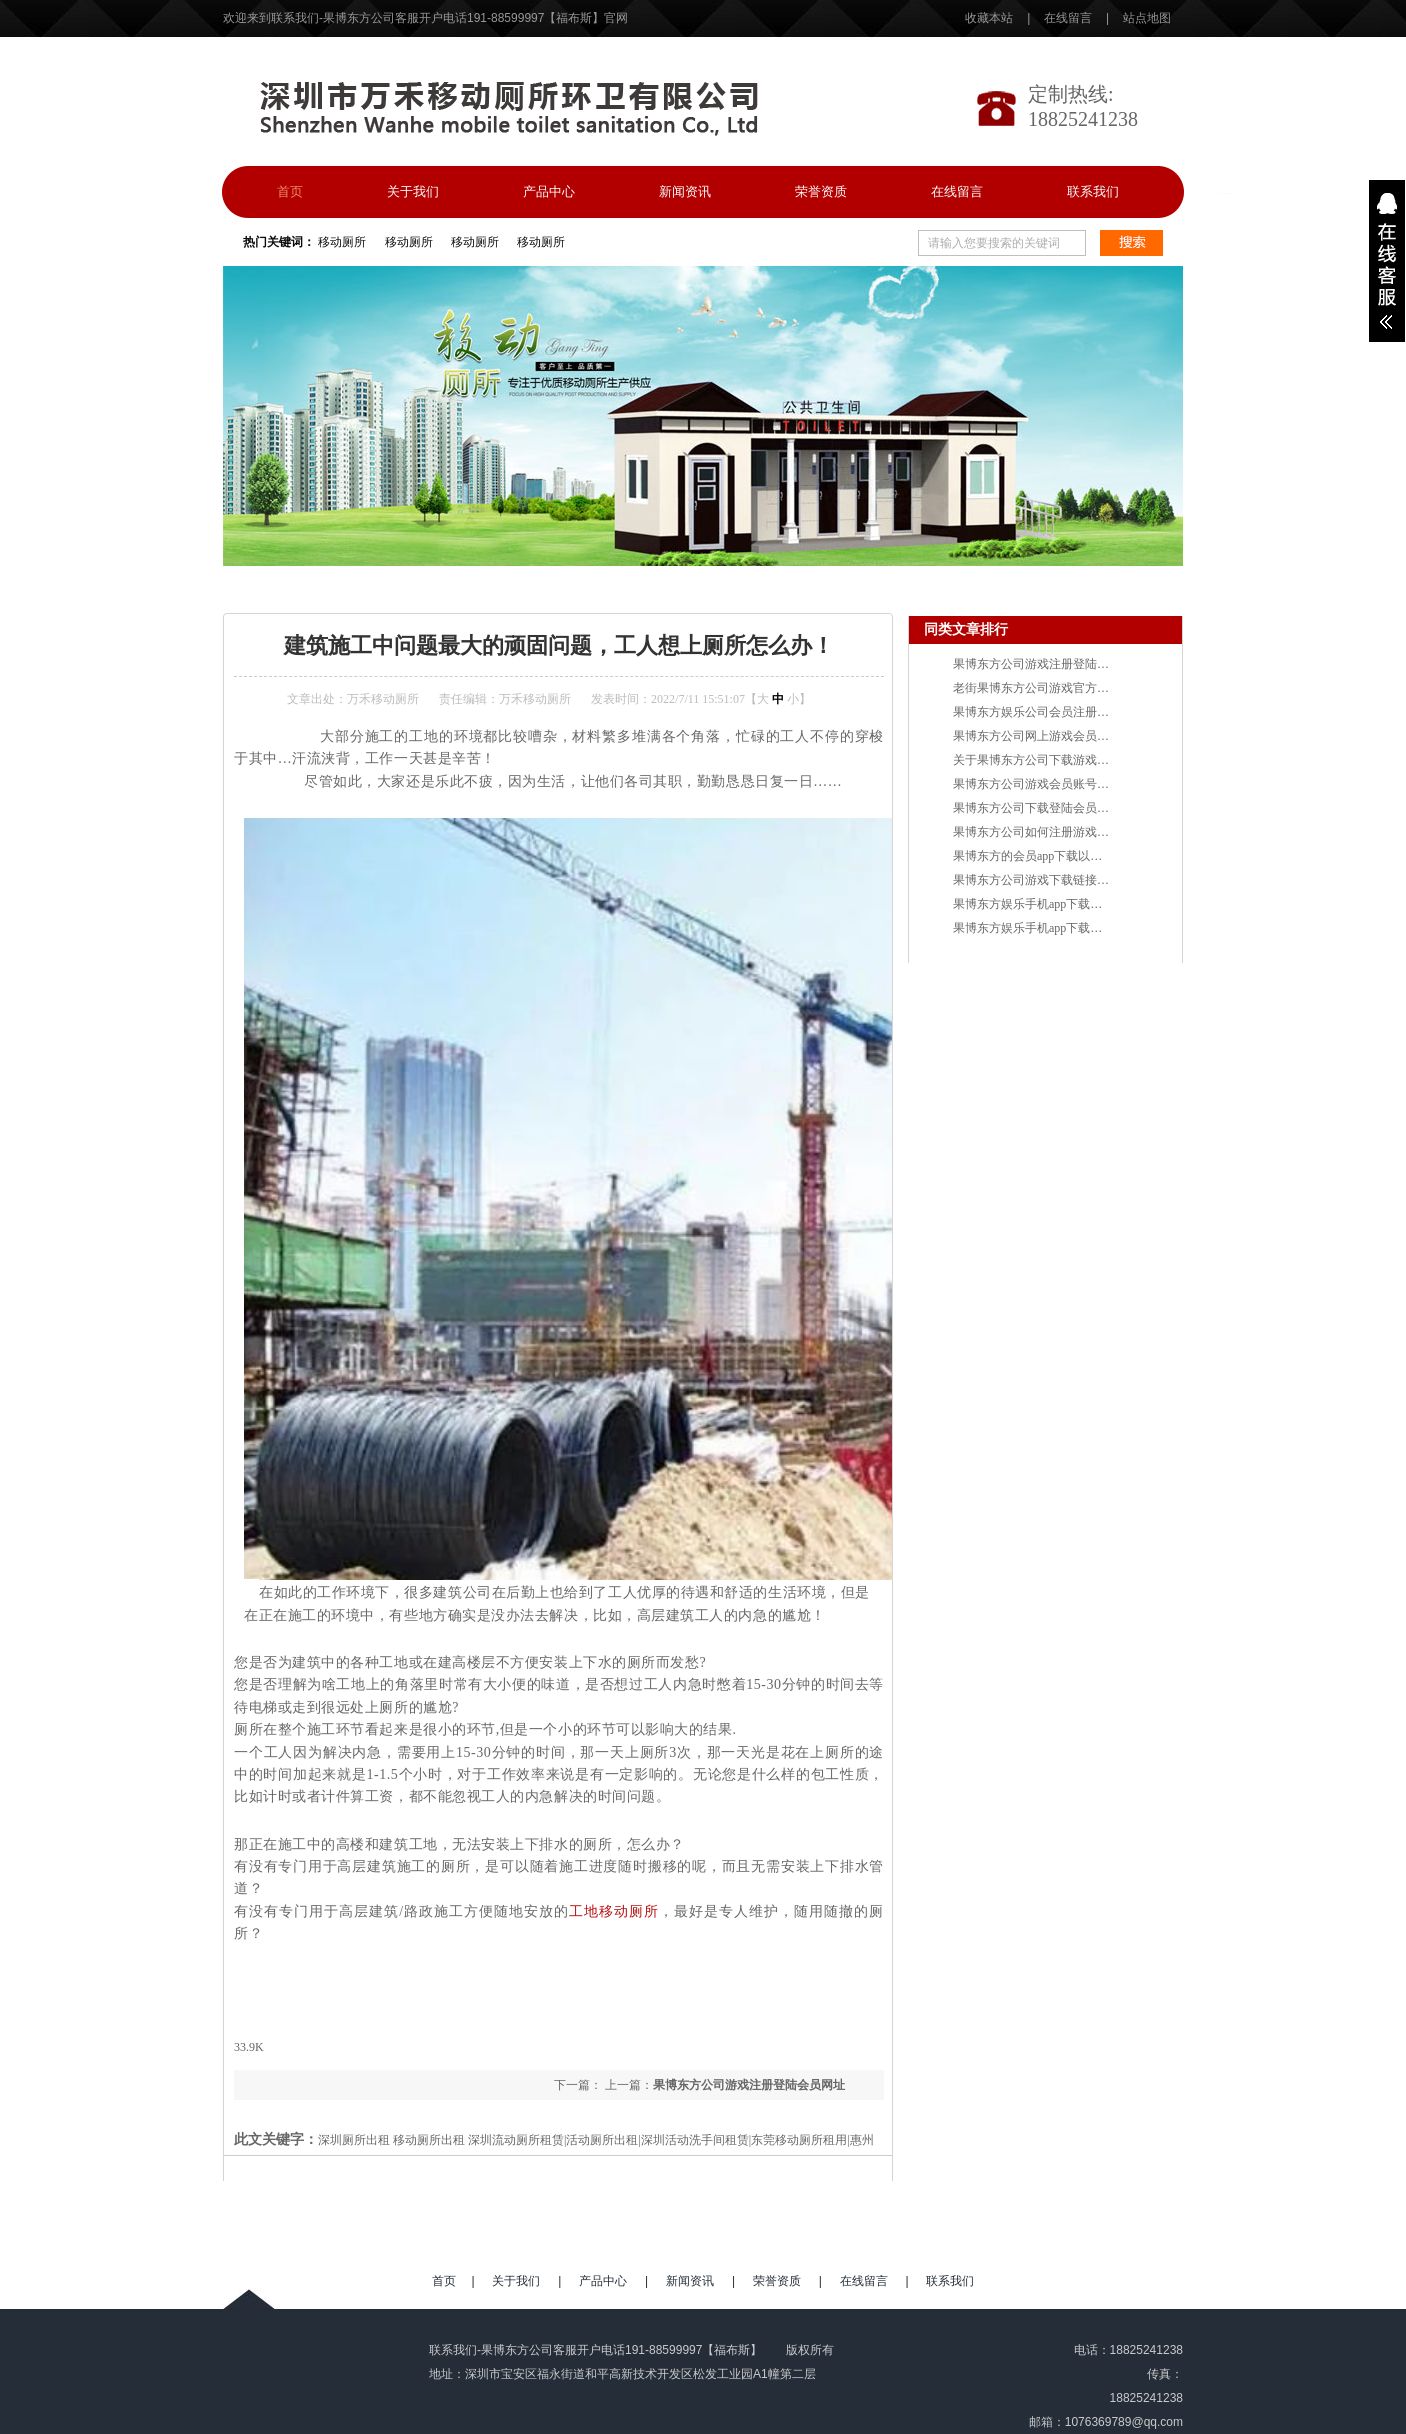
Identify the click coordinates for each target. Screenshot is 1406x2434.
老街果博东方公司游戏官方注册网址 (1049, 688)
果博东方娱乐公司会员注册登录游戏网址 (1061, 712)
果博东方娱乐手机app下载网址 (1033, 928)
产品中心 (549, 191)
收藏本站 (990, 18)
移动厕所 (342, 242)
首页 (290, 191)
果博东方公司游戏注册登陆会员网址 (749, 2085)
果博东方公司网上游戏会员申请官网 (1049, 736)
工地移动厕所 (614, 1911)
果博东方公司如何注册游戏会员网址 (1049, 832)
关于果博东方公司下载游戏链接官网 (1049, 760)
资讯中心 (353, 589)
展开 (1387, 261)
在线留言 (1068, 18)
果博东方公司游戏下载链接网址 (1037, 880)
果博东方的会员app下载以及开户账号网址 (1063, 856)
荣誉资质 (821, 191)
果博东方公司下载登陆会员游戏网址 (1049, 808)
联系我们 (1093, 191)
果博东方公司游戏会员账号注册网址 (1049, 784)
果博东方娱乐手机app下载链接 (1033, 904)
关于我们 (413, 191)
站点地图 (1147, 18)
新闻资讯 (685, 191)
